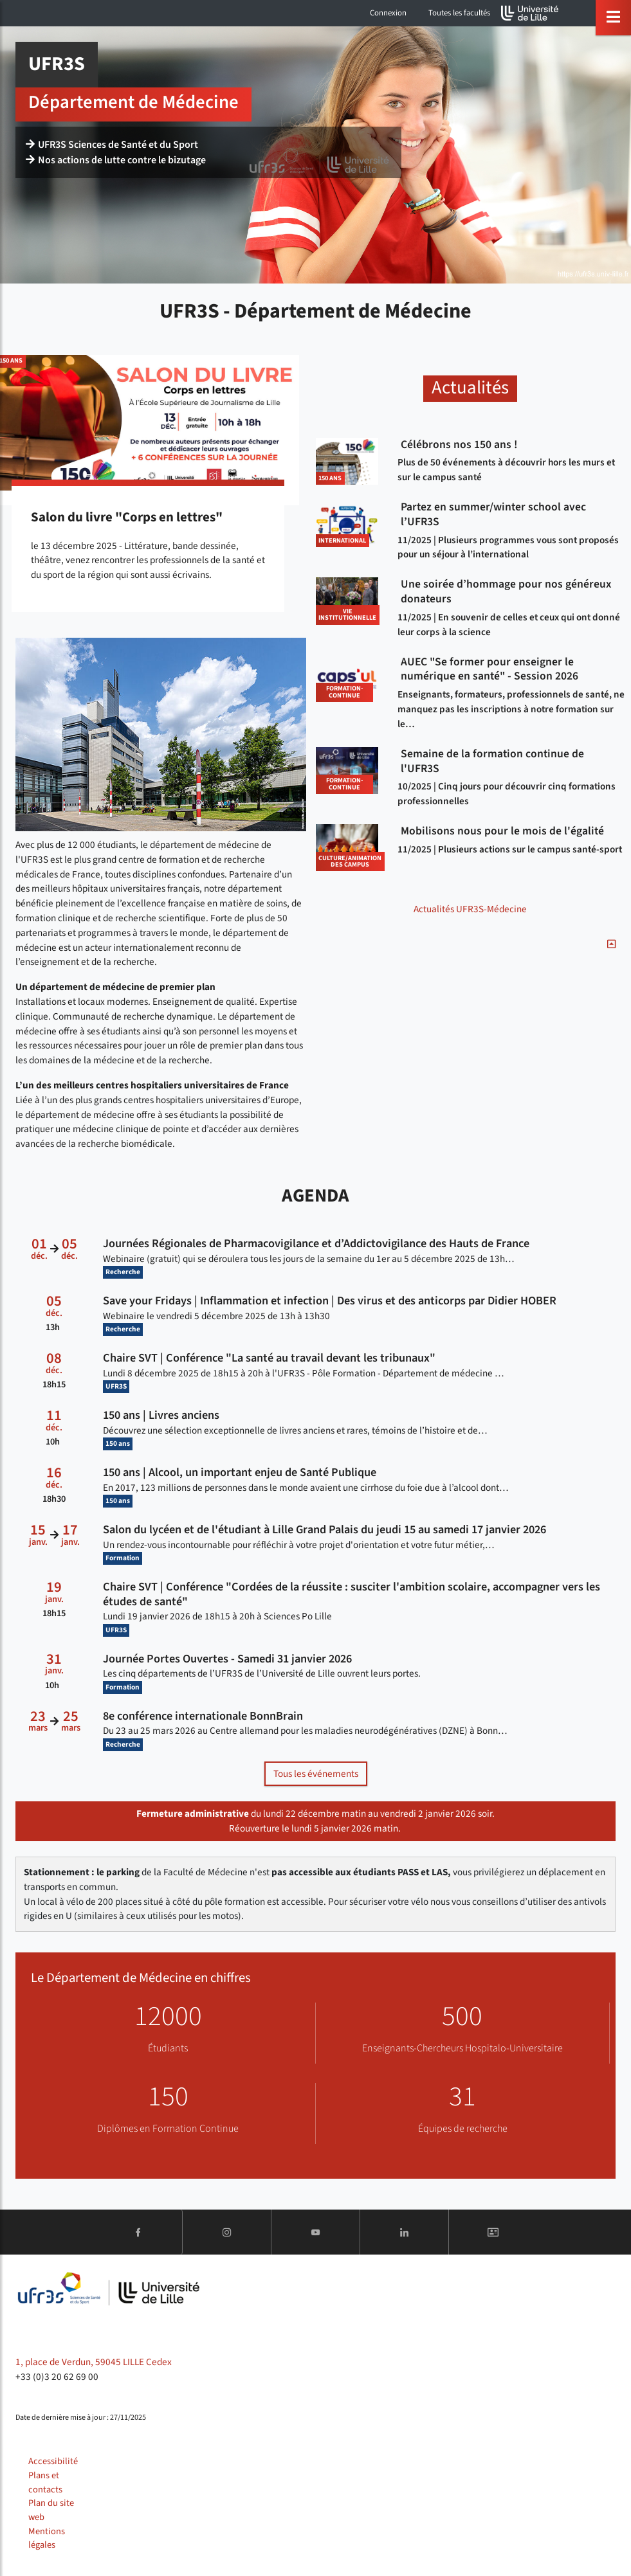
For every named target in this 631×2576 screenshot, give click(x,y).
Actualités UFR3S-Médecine (470, 909)
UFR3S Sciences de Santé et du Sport (112, 145)
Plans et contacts (45, 2482)
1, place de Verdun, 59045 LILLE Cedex (93, 2362)
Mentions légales (46, 2538)
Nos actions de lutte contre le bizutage (116, 160)
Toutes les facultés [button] (459, 13)
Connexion (388, 13)
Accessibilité (53, 2461)
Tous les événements (315, 1774)
